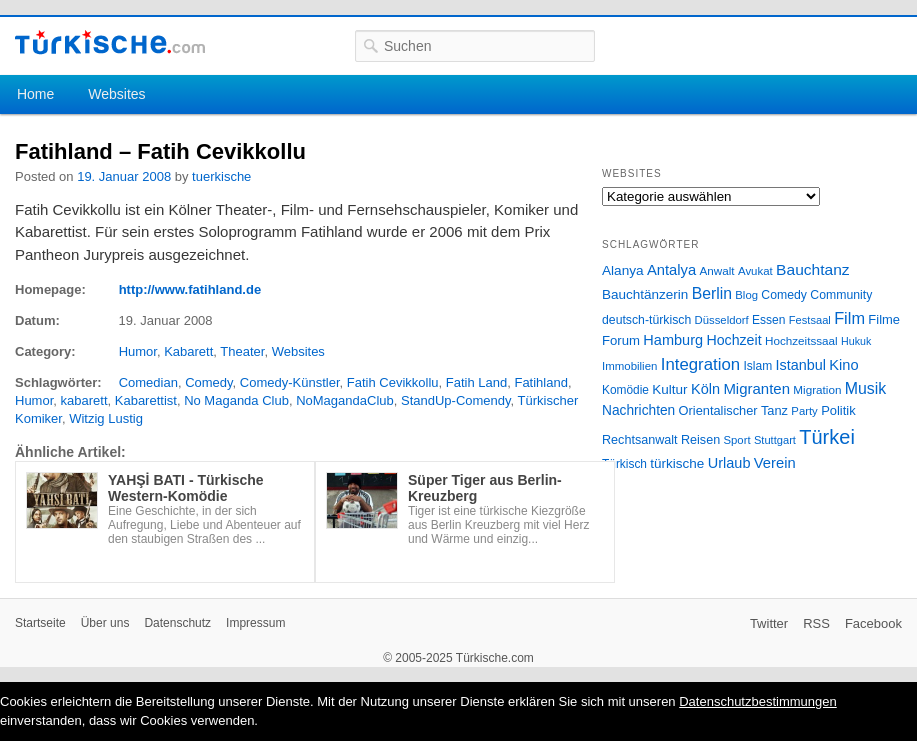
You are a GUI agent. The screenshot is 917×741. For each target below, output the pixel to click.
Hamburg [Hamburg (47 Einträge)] (673, 340)
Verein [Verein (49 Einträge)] (775, 463)
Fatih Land (476, 382)
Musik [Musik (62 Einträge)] (866, 388)
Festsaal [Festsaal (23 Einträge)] (810, 320)
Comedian (148, 382)
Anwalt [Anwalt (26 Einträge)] (717, 270)
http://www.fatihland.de (190, 289)
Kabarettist (146, 400)
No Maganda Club (236, 400)
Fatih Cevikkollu (393, 382)
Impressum (255, 623)
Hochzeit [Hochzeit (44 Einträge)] (733, 340)
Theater (242, 351)
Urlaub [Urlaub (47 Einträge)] (729, 463)
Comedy (208, 382)
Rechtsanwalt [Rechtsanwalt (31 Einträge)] (640, 440)
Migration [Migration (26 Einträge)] (817, 389)
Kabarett (188, 351)
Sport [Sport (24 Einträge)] (737, 440)
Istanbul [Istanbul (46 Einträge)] (801, 365)
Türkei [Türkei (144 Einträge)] (827, 437)
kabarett (84, 400)
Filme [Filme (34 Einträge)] (884, 319)
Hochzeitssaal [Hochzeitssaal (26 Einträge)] (801, 340)
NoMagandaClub (345, 400)
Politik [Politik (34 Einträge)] (838, 410)
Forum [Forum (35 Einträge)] (621, 340)
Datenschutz (177, 623)
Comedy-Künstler (290, 382)
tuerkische (221, 176)
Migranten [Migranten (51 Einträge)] (756, 388)
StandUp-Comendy (456, 400)
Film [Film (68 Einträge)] (849, 318)
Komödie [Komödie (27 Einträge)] (625, 390)
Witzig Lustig (106, 418)
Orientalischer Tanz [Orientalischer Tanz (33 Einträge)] (733, 410)
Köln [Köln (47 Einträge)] (705, 389)
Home (35, 94)
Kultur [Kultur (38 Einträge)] (669, 389)
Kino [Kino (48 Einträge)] (843, 365)
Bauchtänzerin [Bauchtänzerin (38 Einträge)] (645, 294)
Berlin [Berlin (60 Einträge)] (712, 293)
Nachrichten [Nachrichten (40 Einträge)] (638, 410)
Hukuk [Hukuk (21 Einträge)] (856, 341)
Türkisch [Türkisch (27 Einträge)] (624, 464)
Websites (116, 94)
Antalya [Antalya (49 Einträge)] (671, 270)
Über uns (105, 623)
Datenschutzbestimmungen (758, 701)
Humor (138, 351)
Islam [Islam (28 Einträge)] (757, 366)
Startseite (40, 623)
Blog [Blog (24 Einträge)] (746, 295)
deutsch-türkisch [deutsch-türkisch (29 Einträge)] (646, 320)
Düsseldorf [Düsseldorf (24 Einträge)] (722, 320)
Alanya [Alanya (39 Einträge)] (623, 270)
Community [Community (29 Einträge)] (841, 295)
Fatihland (540, 382)
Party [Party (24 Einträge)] (804, 411)
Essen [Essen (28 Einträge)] (768, 320)
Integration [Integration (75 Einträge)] (700, 364)
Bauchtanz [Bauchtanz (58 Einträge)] (812, 269)
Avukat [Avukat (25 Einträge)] (755, 271)
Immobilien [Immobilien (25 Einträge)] (629, 366)
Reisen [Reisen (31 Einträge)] (700, 440)
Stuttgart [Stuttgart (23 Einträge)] (775, 440)
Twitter (769, 623)
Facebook (873, 623)
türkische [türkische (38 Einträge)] (677, 463)
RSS (816, 623)
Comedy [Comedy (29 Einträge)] (784, 295)
